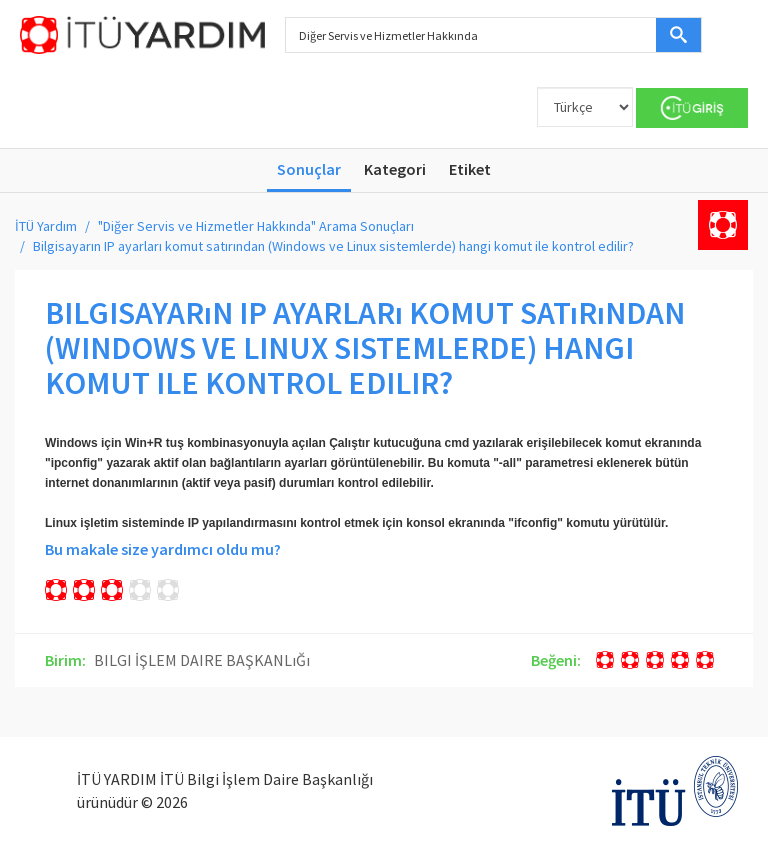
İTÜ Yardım (46, 226)
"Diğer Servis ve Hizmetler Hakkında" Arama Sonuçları (256, 226)
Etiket (470, 169)
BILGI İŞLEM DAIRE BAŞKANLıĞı (202, 660)
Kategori (395, 169)
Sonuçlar (309, 169)
